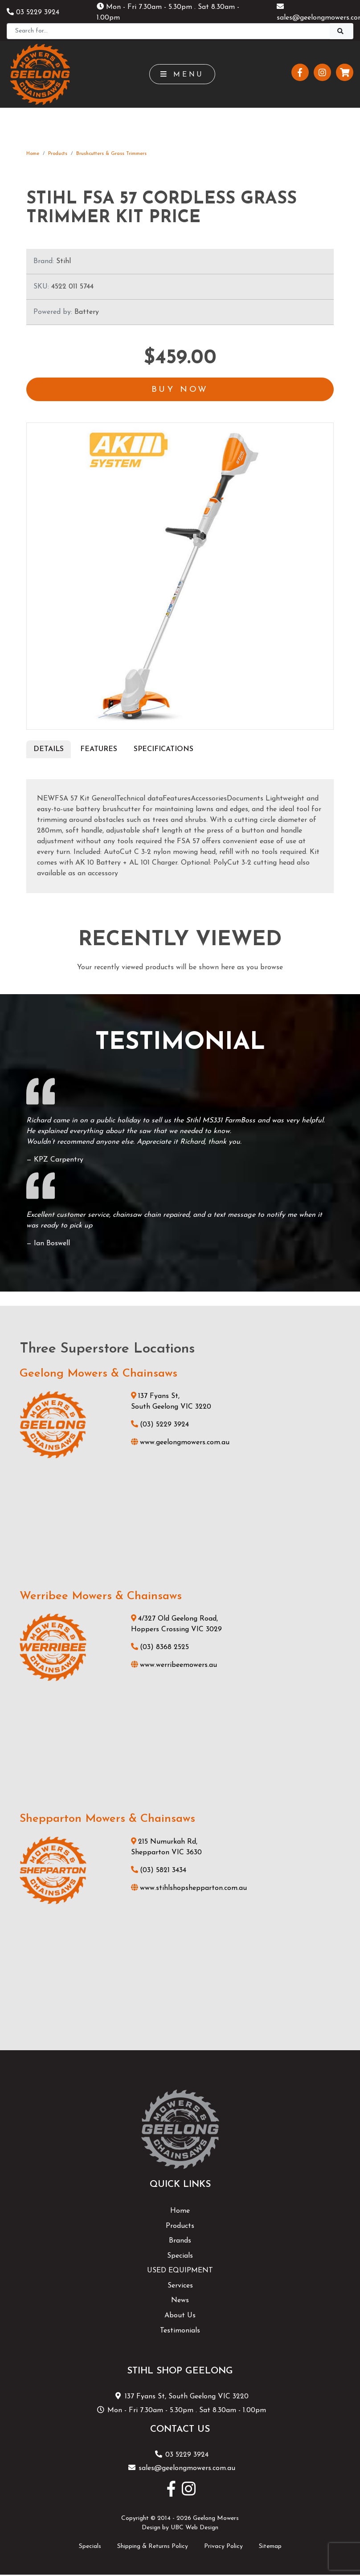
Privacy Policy (223, 2546)
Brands (180, 2241)
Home (32, 153)
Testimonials (180, 2331)
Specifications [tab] (163, 749)
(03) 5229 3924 (160, 1425)
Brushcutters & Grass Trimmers (111, 153)
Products (57, 153)
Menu (182, 74)
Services (180, 2286)
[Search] (168, 31)
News (180, 2301)
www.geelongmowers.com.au (180, 1442)
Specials (180, 2256)
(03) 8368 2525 (160, 1648)
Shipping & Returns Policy (152, 2546)
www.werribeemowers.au (174, 1666)
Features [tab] (98, 749)
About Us (180, 2316)
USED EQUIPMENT (180, 2271)
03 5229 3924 (33, 12)
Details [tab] (48, 749)
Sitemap (270, 2546)
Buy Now (180, 390)
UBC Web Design (194, 2528)
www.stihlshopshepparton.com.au (189, 1888)
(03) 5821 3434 (158, 1870)
